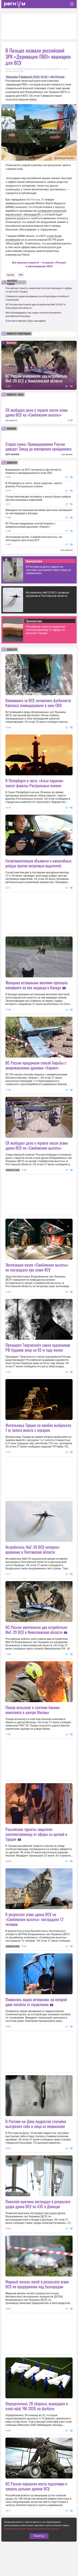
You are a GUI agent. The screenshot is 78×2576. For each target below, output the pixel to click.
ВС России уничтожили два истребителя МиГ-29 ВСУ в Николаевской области (36, 378)
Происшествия (34, 561)
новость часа (15, 395)
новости (12, 463)
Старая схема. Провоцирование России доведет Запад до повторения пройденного (38, 446)
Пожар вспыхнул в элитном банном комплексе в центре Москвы (32, 1709)
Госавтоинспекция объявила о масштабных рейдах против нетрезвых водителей (38, 498)
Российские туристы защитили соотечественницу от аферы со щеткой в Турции (45, 630)
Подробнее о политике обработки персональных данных (31, 2529)
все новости (11, 420)
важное (11, 343)
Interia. (33, 99)
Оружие (10, 275)
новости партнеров (19, 334)
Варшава (12, 77)
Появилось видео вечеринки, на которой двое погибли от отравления (36, 2001)
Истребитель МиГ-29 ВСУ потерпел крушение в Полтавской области (47, 594)
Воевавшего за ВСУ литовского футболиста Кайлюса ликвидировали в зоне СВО (33, 471)
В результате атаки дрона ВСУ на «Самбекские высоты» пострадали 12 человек (34, 1919)
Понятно (39, 2536)
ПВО (21, 275)
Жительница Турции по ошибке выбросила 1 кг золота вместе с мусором (38, 1427)
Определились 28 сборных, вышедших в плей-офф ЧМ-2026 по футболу (36, 2405)
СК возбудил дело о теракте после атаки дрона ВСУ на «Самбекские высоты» (36, 412)
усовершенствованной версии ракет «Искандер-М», (35, 212)
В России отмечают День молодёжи (26, 320)
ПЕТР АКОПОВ (12, 454)
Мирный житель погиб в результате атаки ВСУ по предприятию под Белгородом (37, 2284)
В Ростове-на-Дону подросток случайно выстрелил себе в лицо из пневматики (48, 570)
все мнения (67, 454)
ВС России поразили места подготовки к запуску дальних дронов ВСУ (36, 2486)
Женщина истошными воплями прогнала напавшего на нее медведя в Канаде (38, 511)
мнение (11, 429)
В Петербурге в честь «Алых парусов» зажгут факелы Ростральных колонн (34, 485)
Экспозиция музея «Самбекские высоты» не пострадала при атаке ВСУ (33, 538)
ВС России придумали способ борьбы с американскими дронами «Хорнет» (30, 525)
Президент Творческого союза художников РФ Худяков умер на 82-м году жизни (37, 1347)
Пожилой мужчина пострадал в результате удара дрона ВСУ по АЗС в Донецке (37, 2203)
